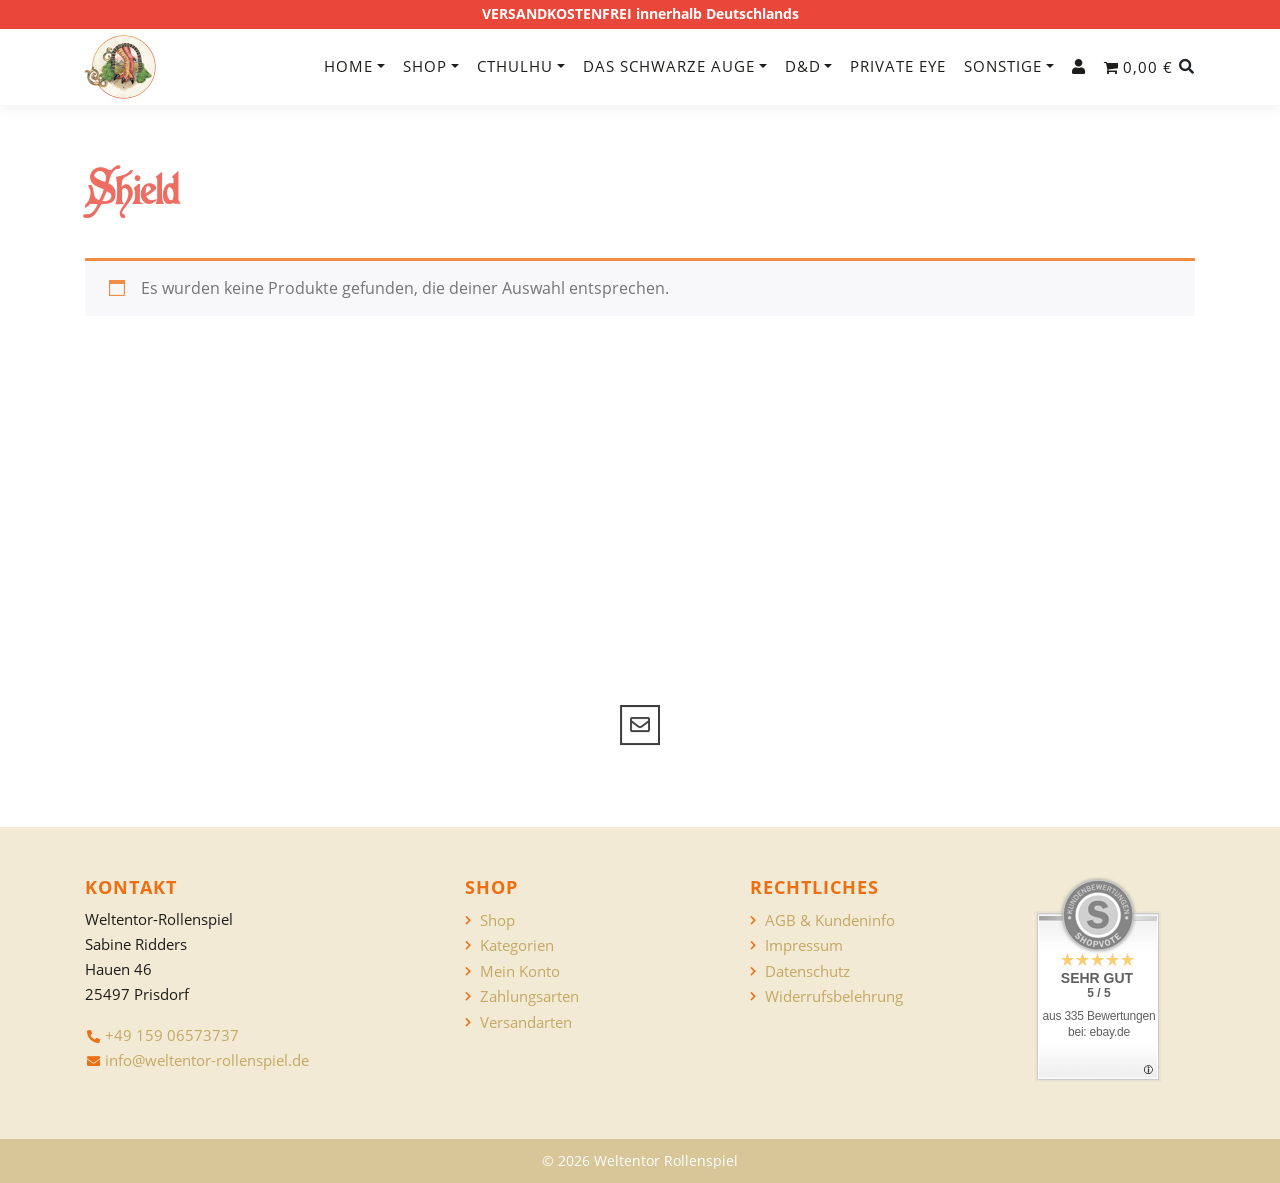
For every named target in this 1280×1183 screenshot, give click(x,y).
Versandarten (526, 1022)
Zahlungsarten (529, 996)
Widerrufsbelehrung (834, 996)
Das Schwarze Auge (669, 66)
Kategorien (517, 945)
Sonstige (1003, 66)
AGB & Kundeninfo (830, 920)
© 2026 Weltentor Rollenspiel (640, 1160)
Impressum (804, 945)
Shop (425, 66)
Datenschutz (807, 971)
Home (348, 66)
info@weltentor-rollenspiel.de (207, 1060)
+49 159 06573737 (172, 1035)
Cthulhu (515, 66)
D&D (803, 66)
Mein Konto (520, 971)
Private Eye (898, 66)
